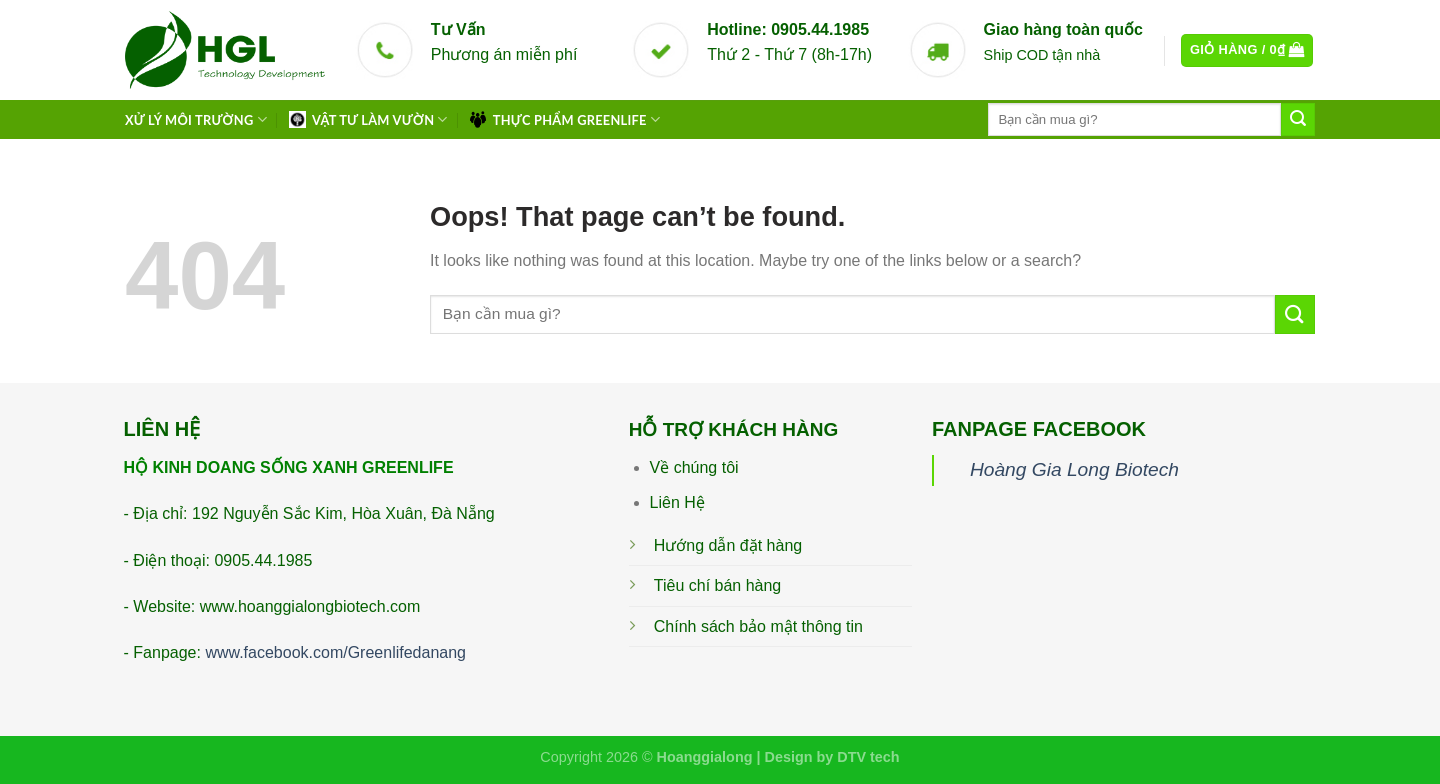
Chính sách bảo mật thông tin (758, 626)
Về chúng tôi (694, 467)
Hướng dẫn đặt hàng (728, 545)
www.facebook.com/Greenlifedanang (335, 652)
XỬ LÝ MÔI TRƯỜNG (196, 119)
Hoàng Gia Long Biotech (1074, 469)
